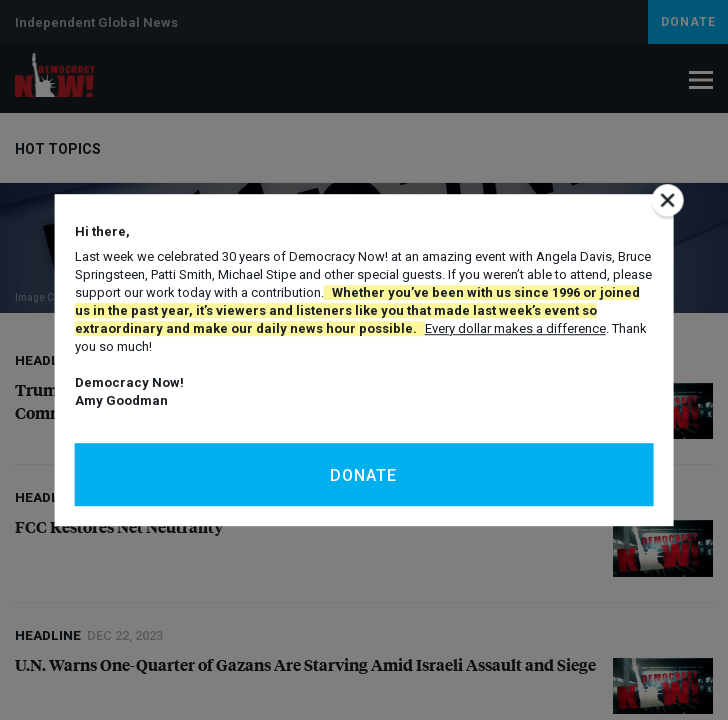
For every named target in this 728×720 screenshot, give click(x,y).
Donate (363, 475)
